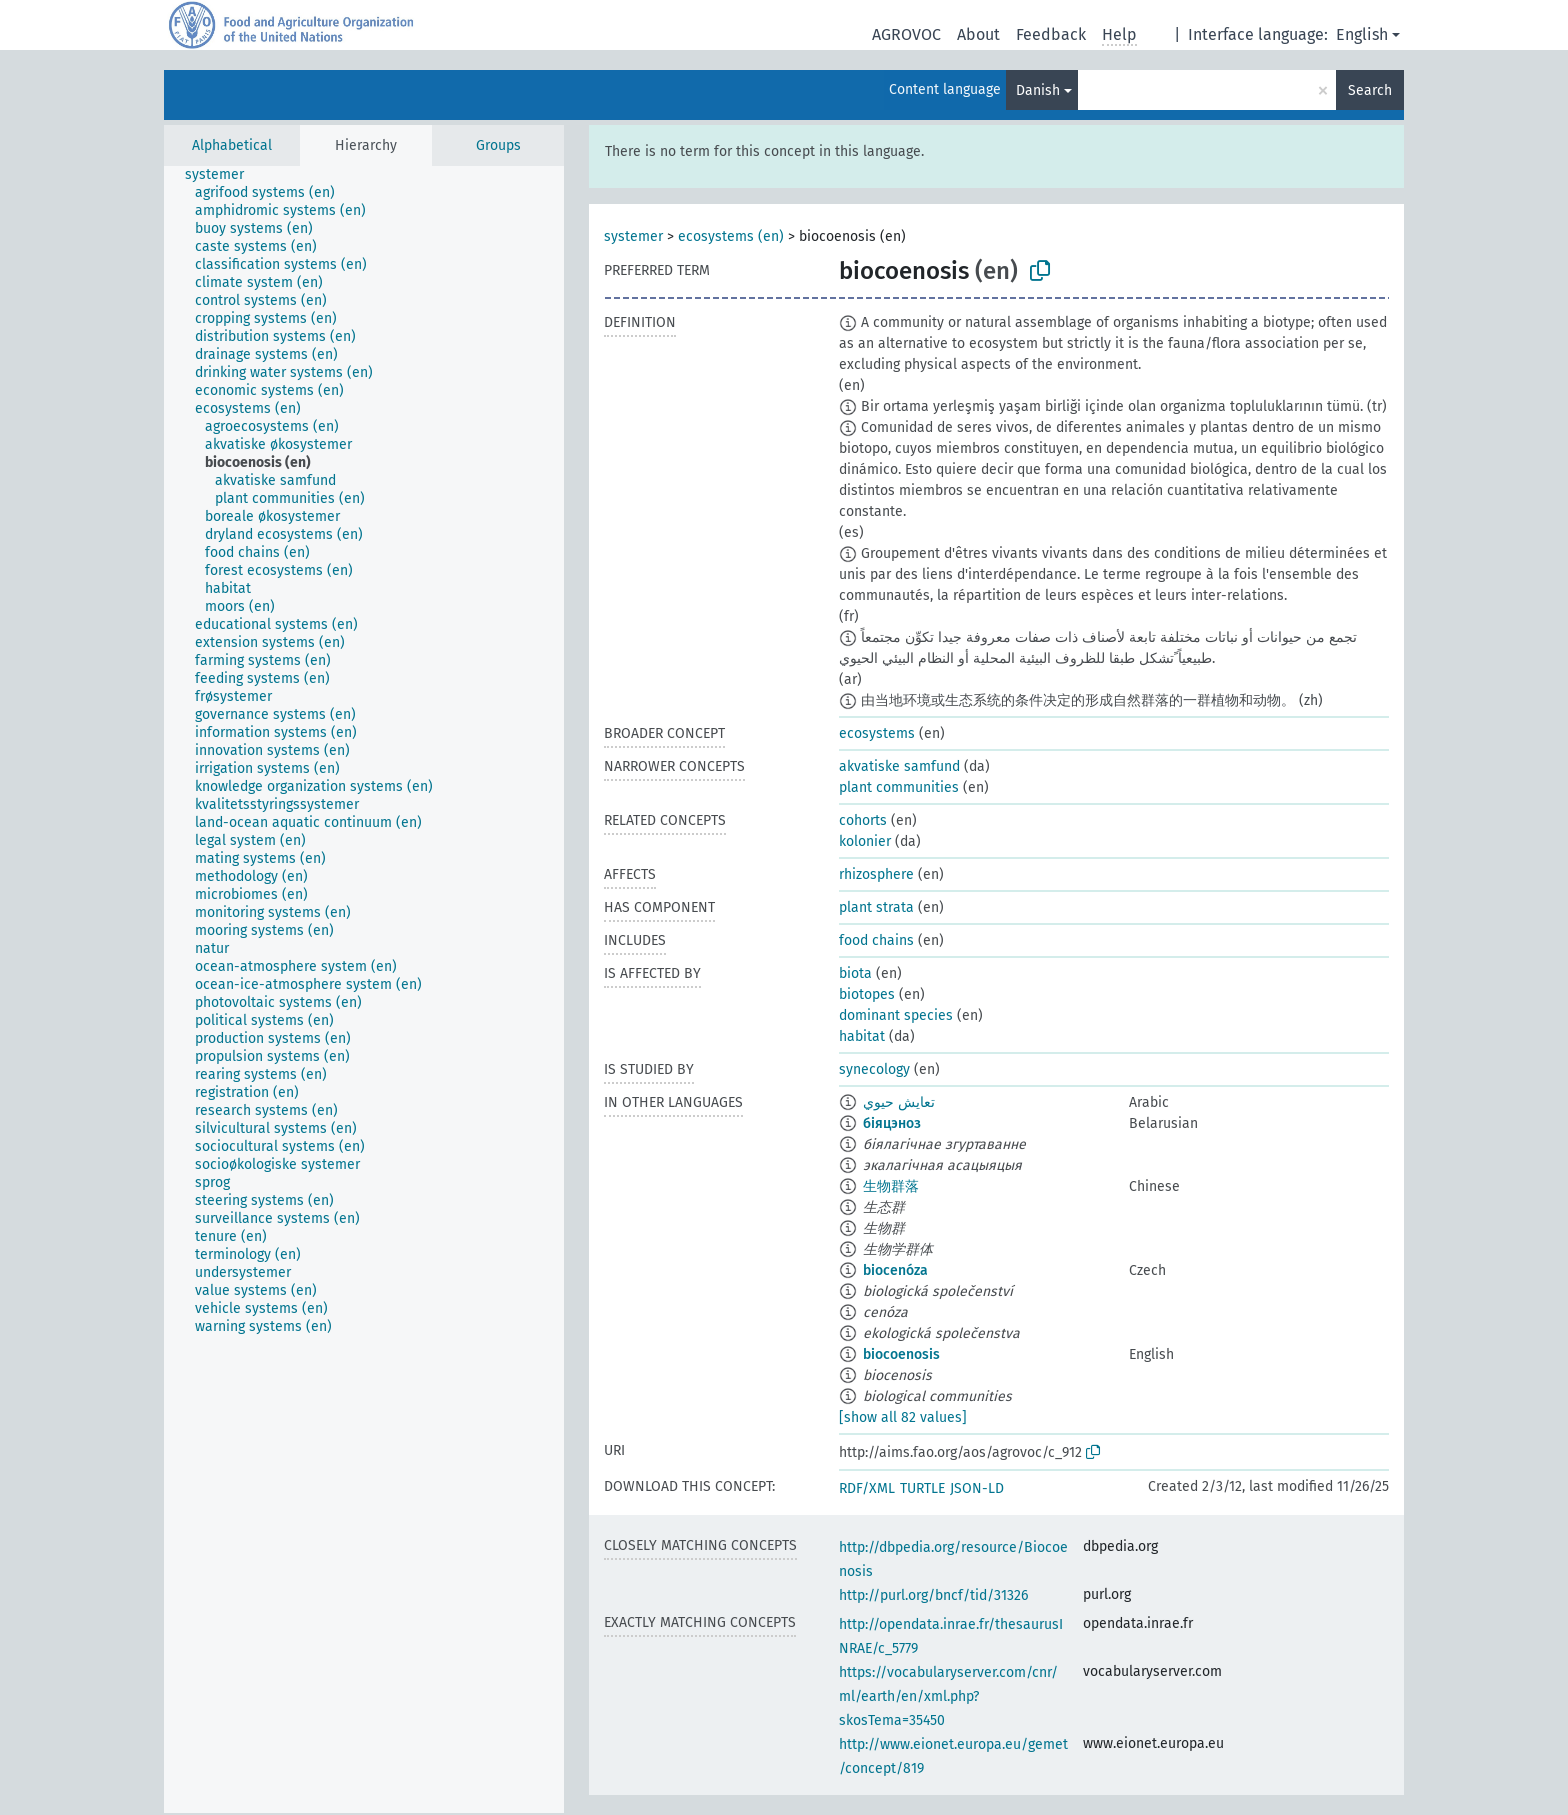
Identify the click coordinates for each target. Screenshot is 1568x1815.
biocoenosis (901, 1354)
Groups (498, 145)
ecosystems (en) (731, 236)
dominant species (896, 1015)
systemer (633, 236)
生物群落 (891, 1186)
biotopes (867, 994)
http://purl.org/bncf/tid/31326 (933, 1595)
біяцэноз (892, 1123)
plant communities (899, 787)
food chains (876, 940)
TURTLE (922, 1488)
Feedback (1051, 34)
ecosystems (877, 733)
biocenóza (895, 1270)
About (978, 34)
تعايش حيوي (899, 1102)
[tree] (364, 989)
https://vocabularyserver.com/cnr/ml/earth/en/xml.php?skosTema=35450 (948, 1696)
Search (1370, 90)
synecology (874, 1069)
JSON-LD (977, 1488)
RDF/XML (867, 1488)
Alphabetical (232, 145)
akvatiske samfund (899, 766)
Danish (1038, 90)
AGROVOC (906, 34)
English (1362, 34)
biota (855, 973)
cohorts (863, 820)
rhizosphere (876, 874)
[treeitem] (223, 175)
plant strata (876, 907)
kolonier (865, 841)
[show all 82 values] (903, 1417)
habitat (862, 1036)
